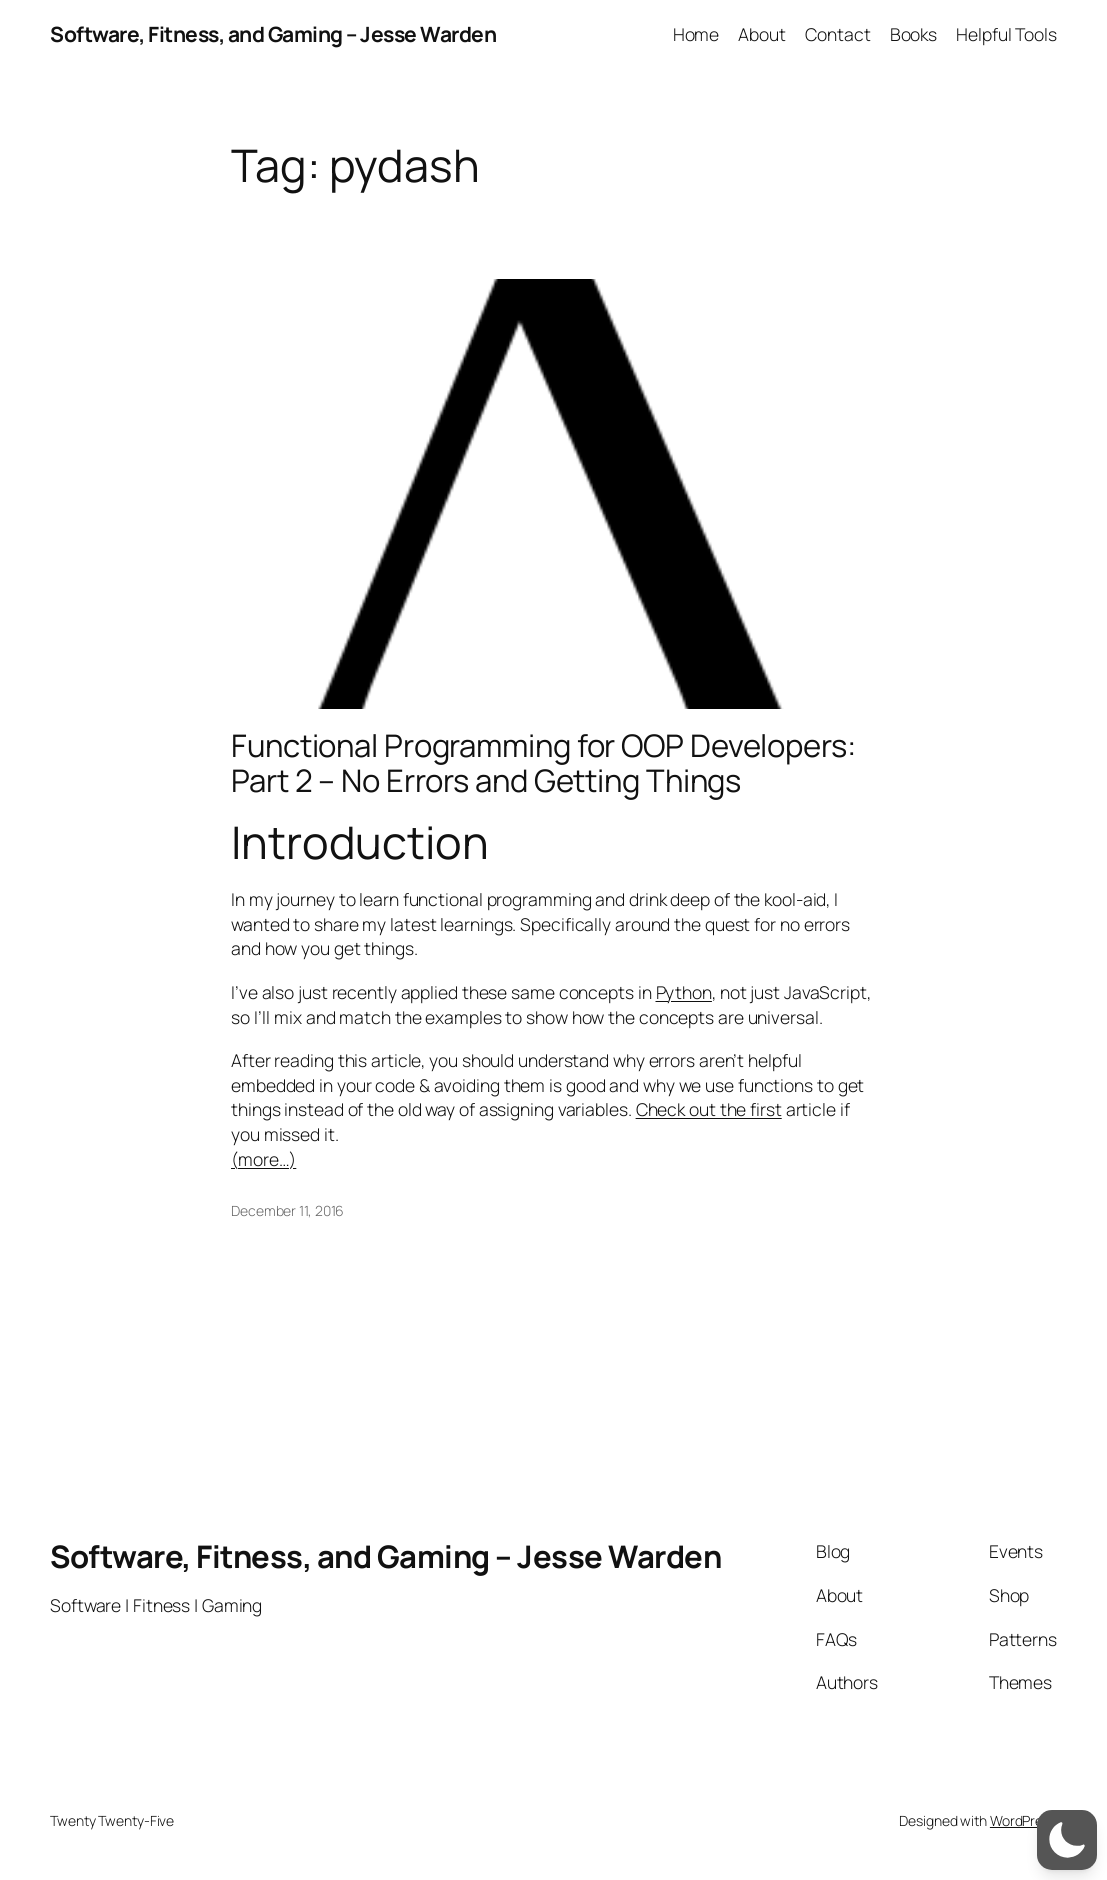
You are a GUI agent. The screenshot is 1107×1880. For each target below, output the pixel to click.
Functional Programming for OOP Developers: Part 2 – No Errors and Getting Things (543, 763)
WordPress (1023, 1820)
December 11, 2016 (287, 1210)
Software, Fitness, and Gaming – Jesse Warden (273, 34)
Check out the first (709, 1109)
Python (684, 992)
